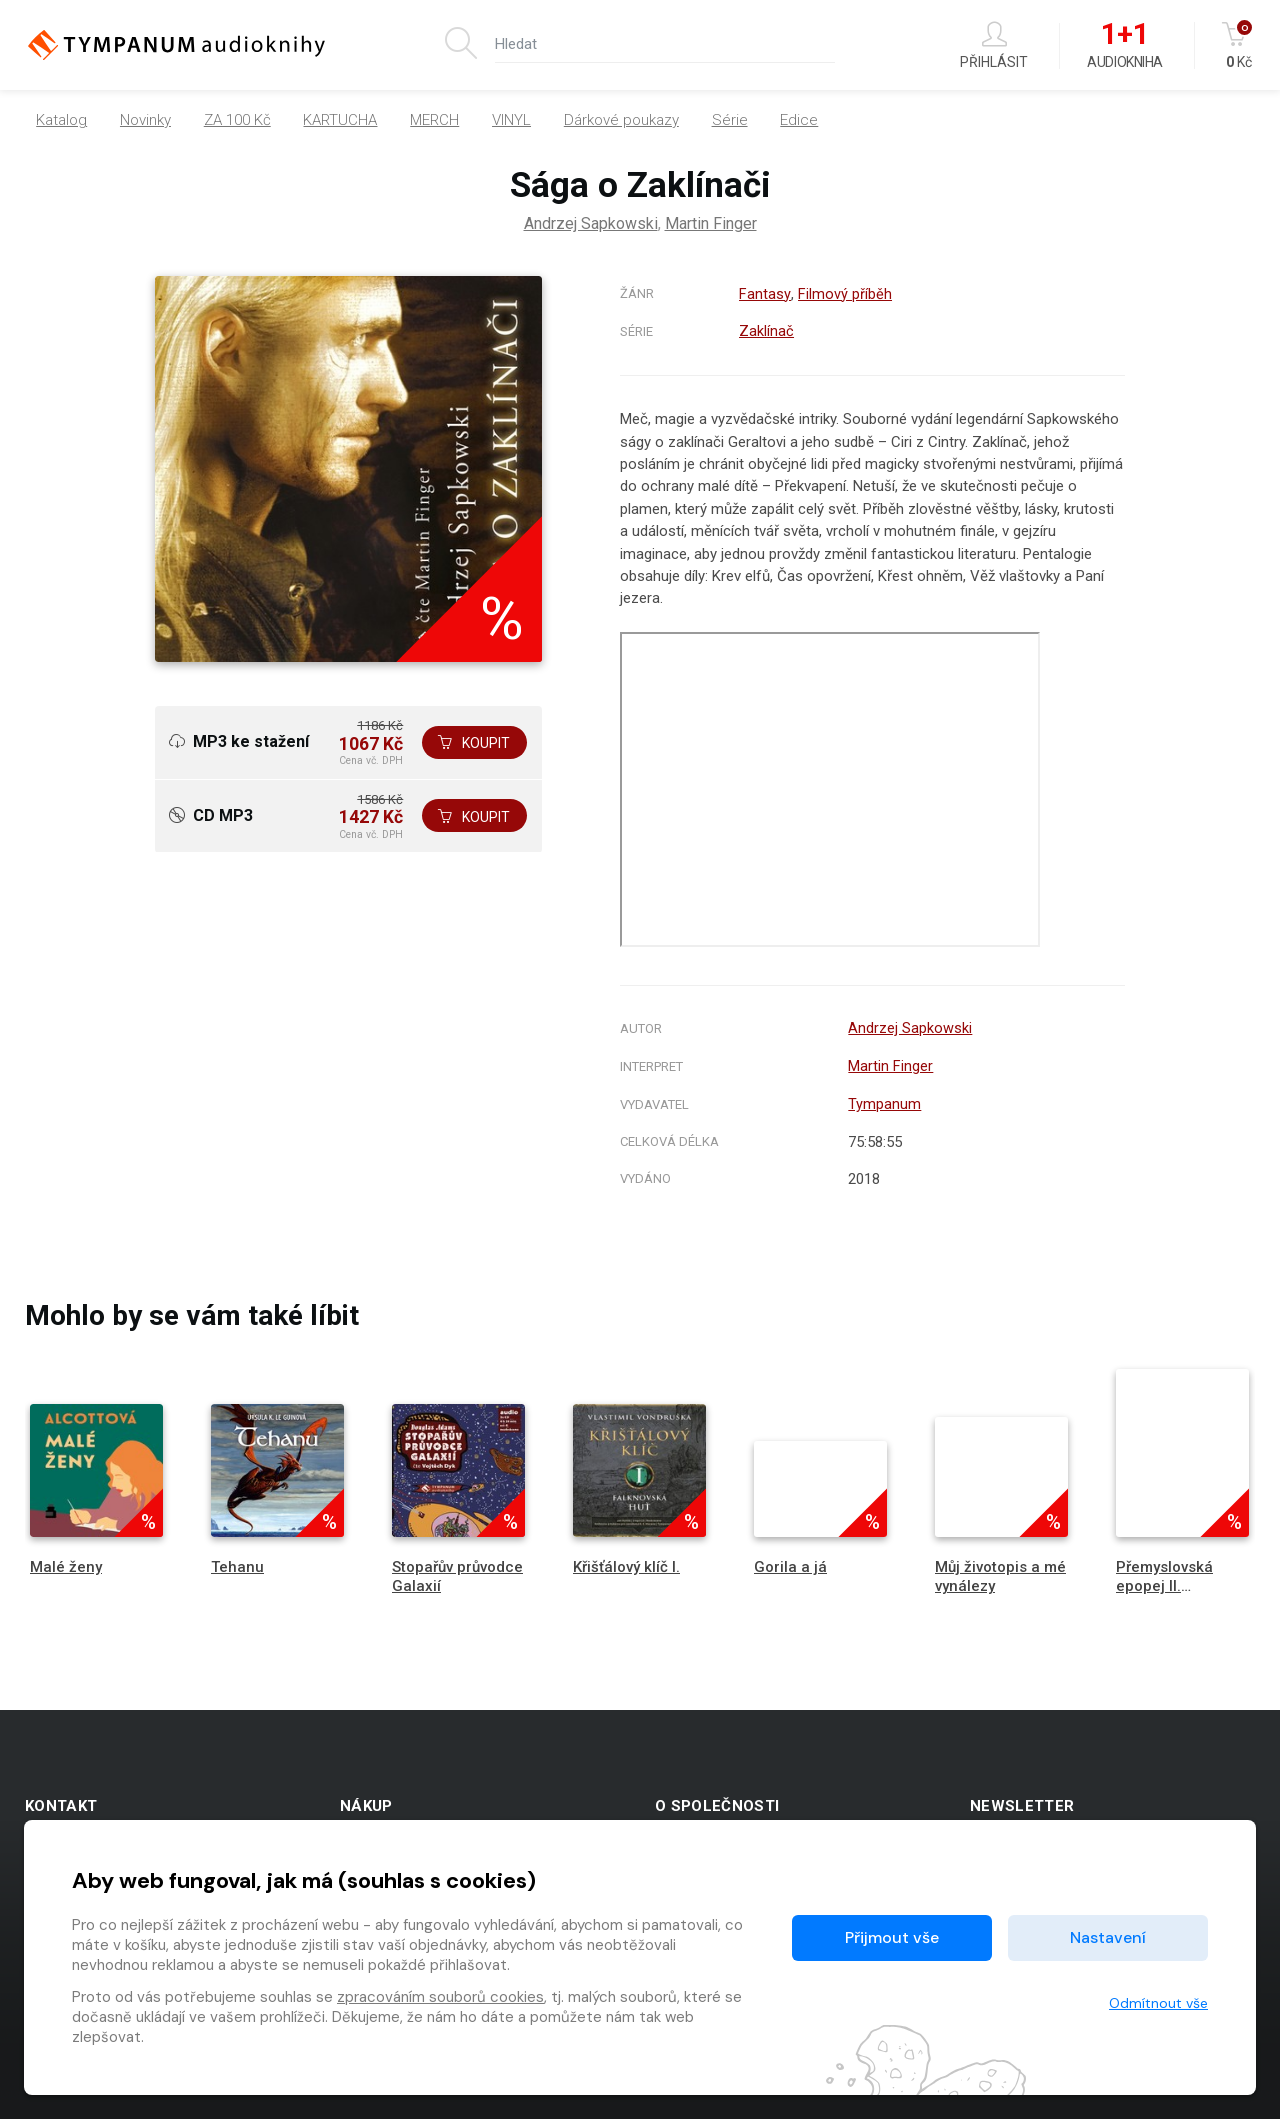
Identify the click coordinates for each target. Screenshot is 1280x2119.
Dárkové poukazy (621, 120)
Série (730, 120)
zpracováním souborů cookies (440, 1997)
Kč (1238, 45)
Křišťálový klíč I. (626, 1562)
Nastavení (1108, 1937)
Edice (799, 120)
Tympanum (884, 1100)
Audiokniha (1124, 46)
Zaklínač (766, 330)
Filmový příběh (844, 294)
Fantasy (764, 294)
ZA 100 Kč (237, 120)
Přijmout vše (892, 1937)
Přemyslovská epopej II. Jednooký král (1166, 1581)
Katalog (61, 120)
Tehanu (237, 1562)
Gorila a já (790, 1562)
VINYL (511, 120)
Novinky (145, 120)
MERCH (434, 120)
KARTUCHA (340, 120)
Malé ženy (66, 1562)
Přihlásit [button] (994, 45)
